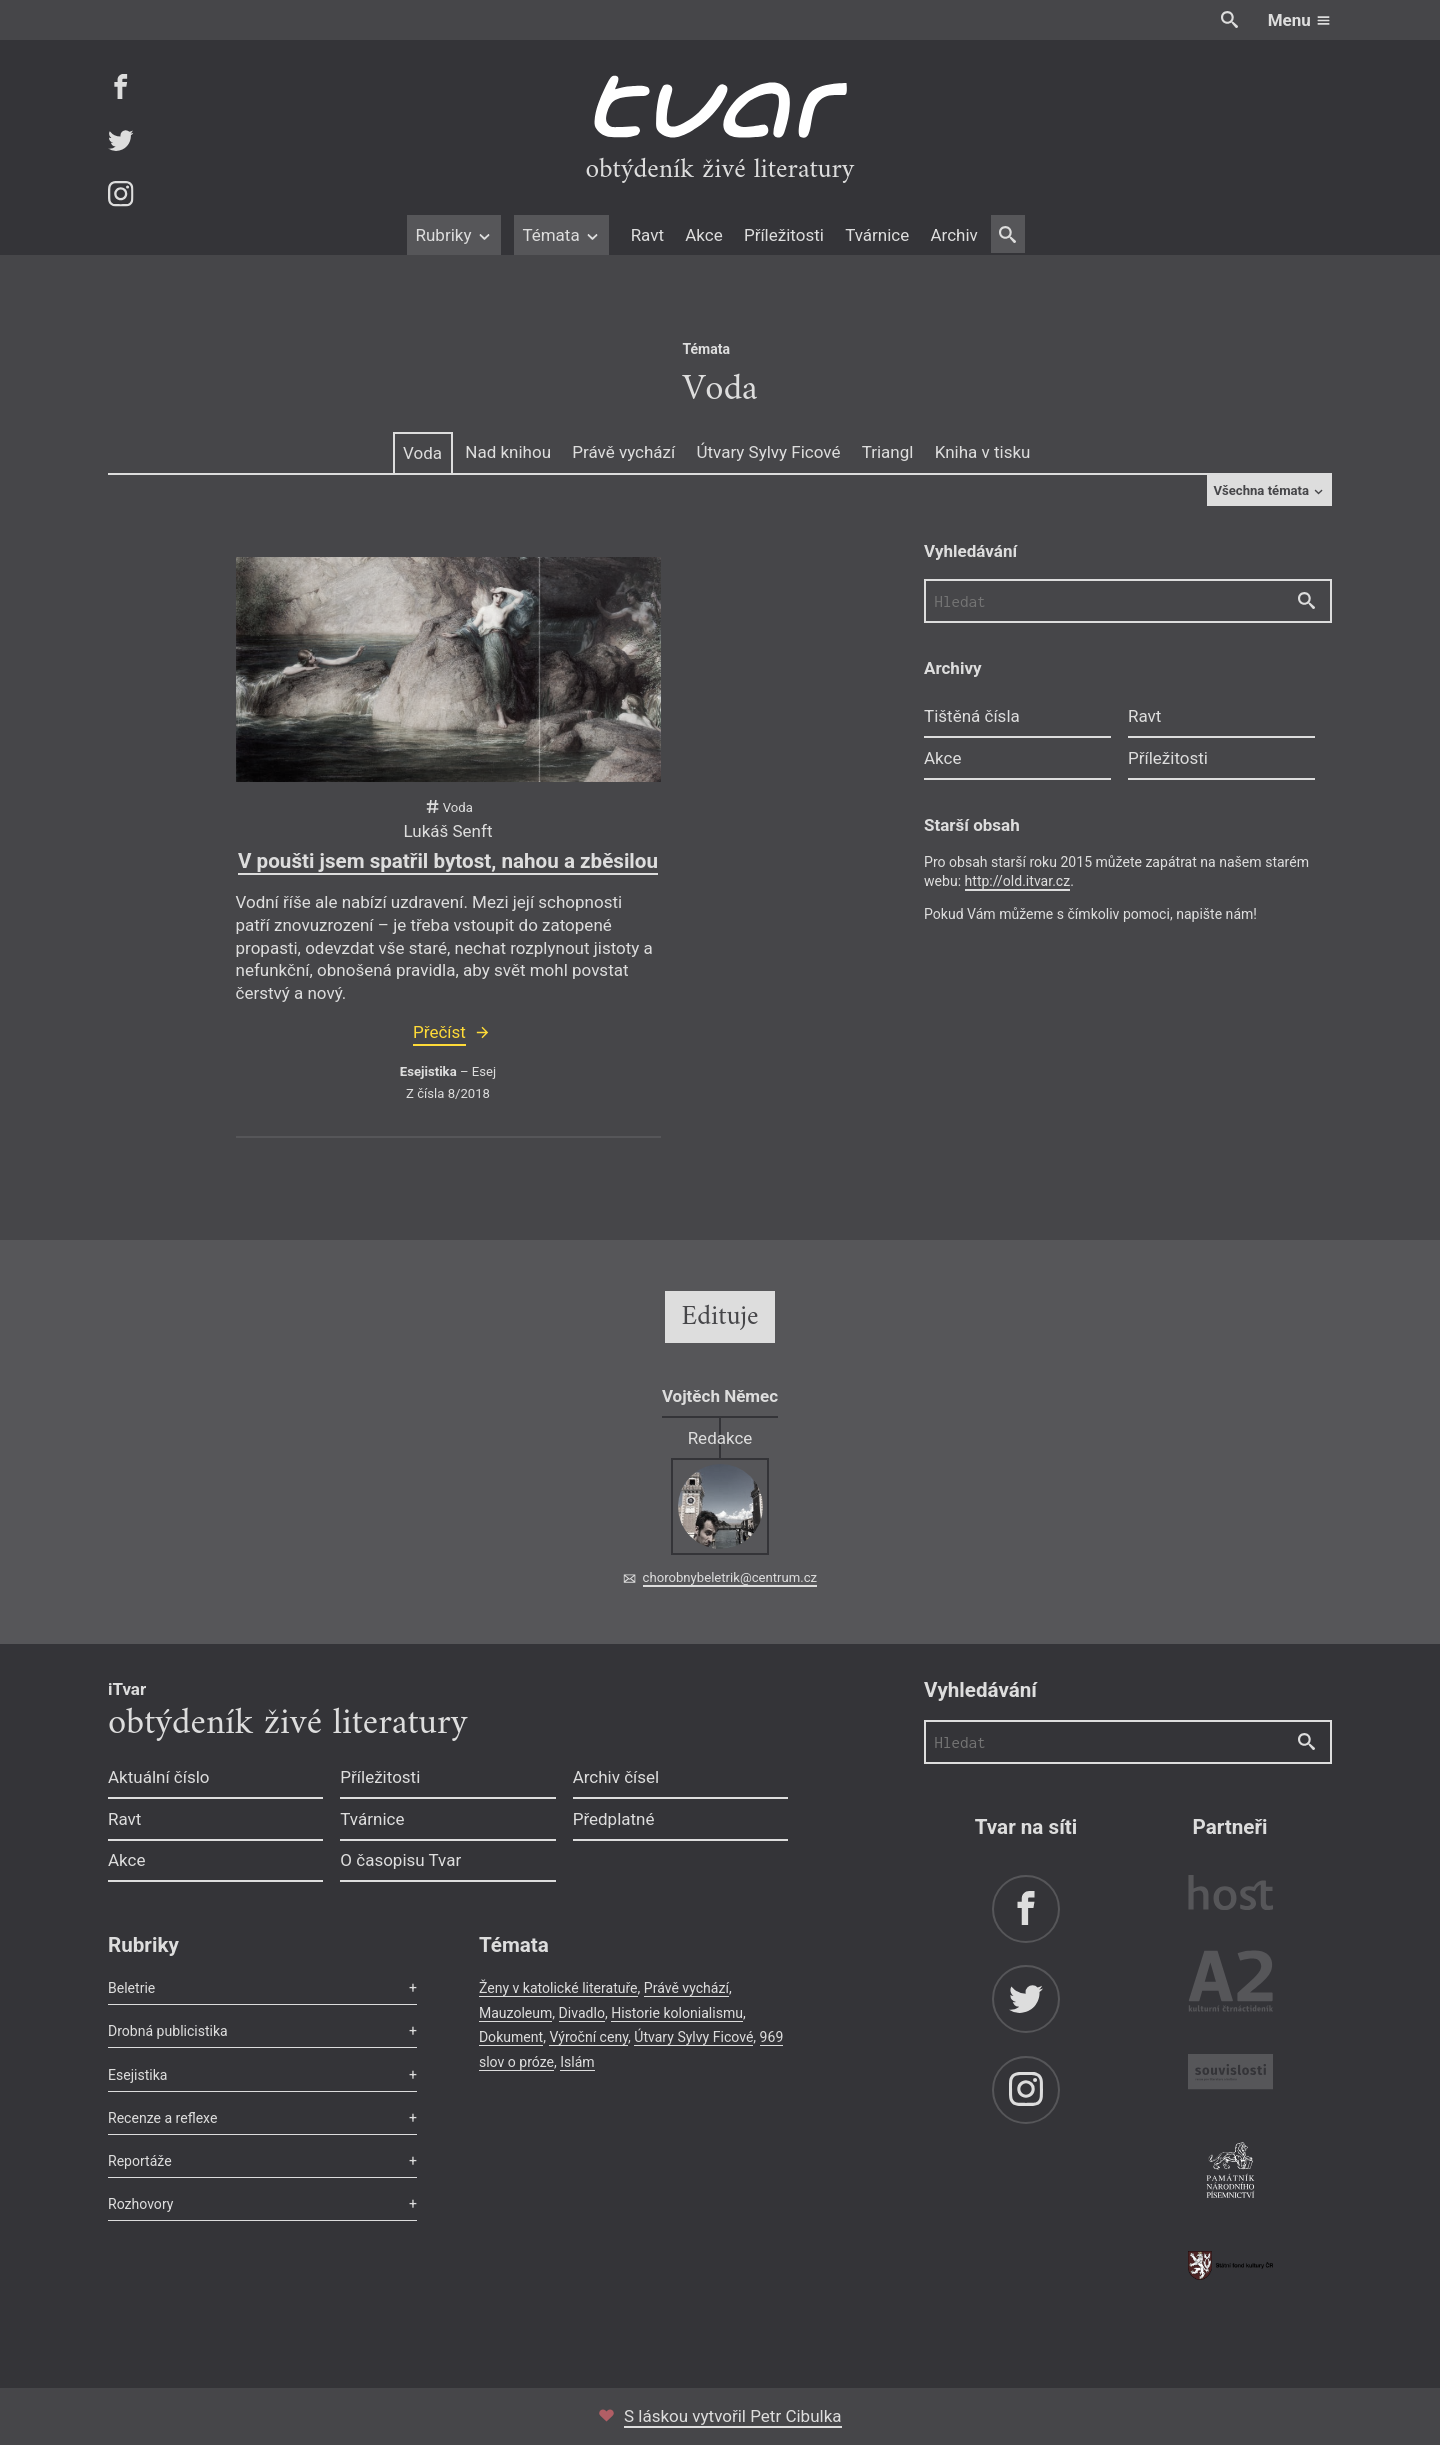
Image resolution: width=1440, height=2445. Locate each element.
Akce (703, 235)
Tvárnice (877, 235)
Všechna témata (1269, 490)
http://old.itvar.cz (1018, 881)
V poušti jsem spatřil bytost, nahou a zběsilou (448, 861)
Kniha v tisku (983, 452)
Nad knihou (508, 452)
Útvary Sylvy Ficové (768, 452)
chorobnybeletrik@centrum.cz (730, 1577)
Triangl (888, 452)
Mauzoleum (515, 2013)
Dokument (511, 2037)
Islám (577, 2062)
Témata (561, 235)
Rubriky (453, 235)
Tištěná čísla (972, 716)
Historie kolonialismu (677, 2013)
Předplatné (614, 1819)
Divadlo (582, 2013)
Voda (422, 453)
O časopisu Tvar (400, 1860)
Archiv (953, 235)
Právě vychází (623, 452)
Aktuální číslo (159, 1777)
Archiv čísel (616, 1777)
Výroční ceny (588, 2037)
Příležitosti (784, 235)
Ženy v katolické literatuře (558, 1988)
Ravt (647, 235)
